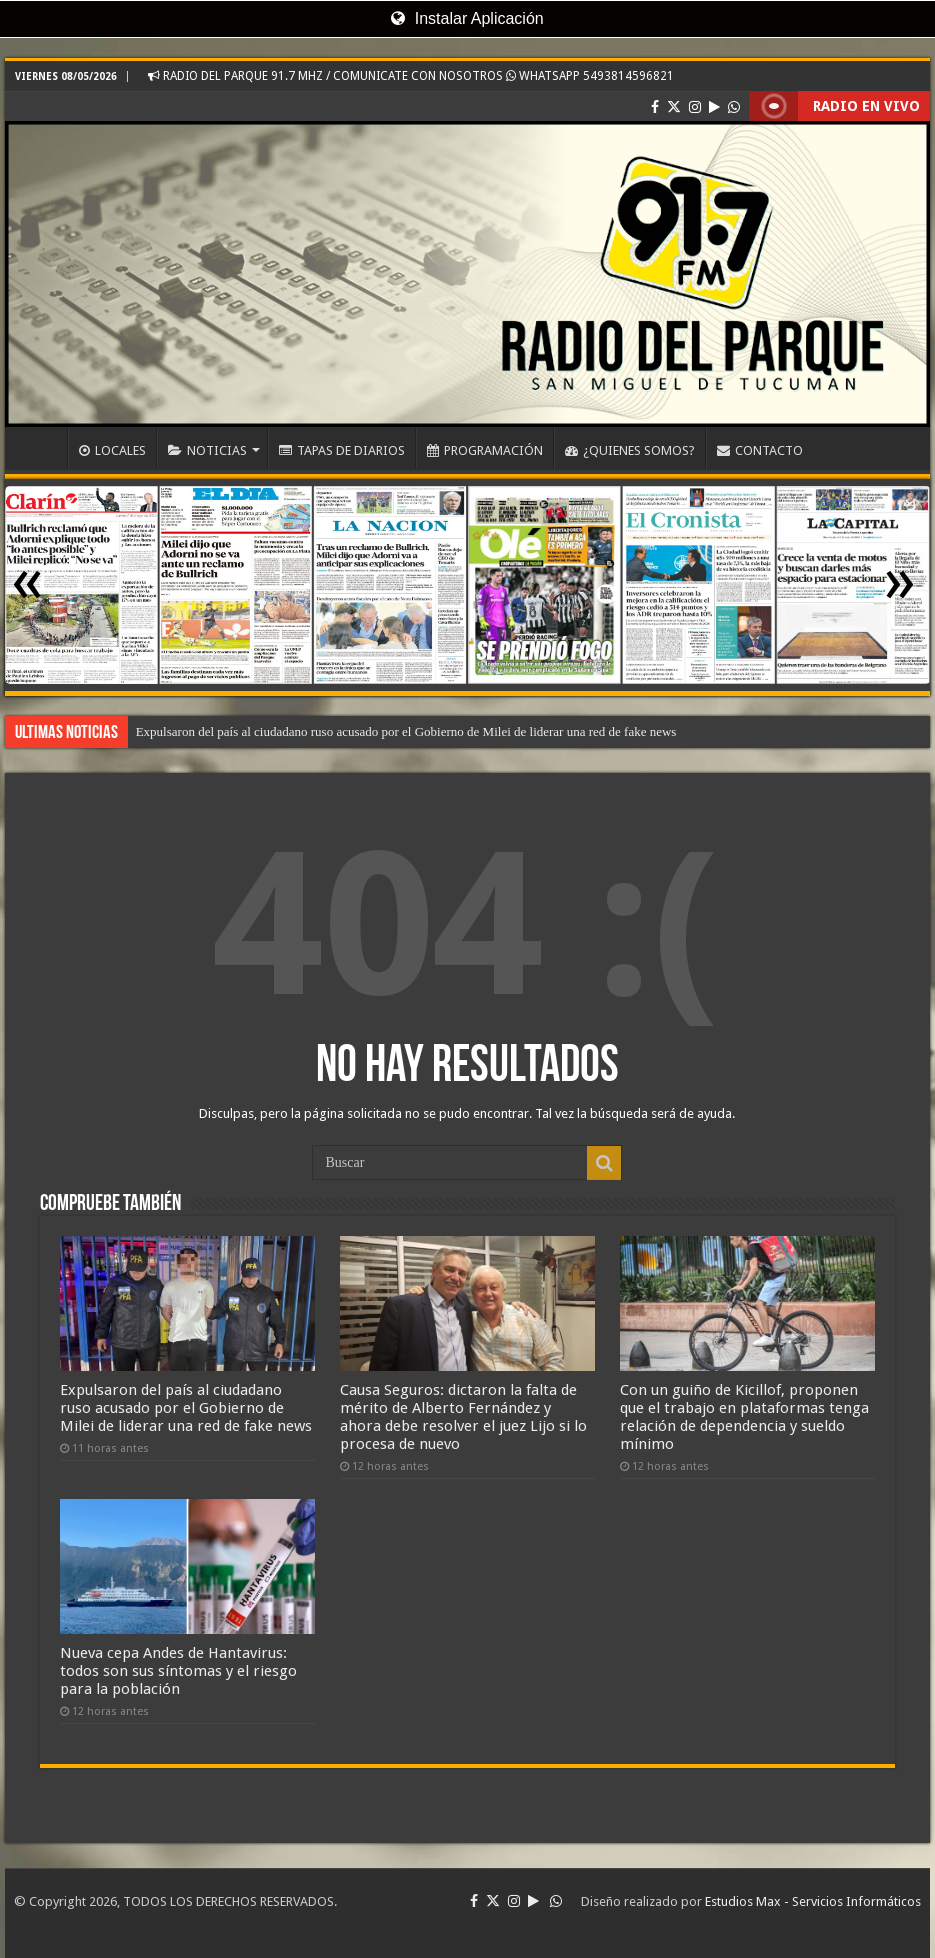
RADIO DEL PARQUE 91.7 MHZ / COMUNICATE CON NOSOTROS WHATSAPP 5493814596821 (411, 76)
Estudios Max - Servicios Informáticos (813, 1901)
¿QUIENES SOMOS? (630, 450)
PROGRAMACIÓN (485, 450)
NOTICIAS (207, 450)
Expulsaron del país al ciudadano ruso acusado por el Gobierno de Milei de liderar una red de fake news (406, 731)
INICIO (41, 448)
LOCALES (112, 450)
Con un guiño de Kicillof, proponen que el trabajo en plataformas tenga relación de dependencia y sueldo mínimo (744, 1417)
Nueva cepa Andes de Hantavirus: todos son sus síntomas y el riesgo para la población (178, 1671)
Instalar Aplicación (467, 18)
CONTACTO (760, 450)
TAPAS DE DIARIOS (342, 450)
